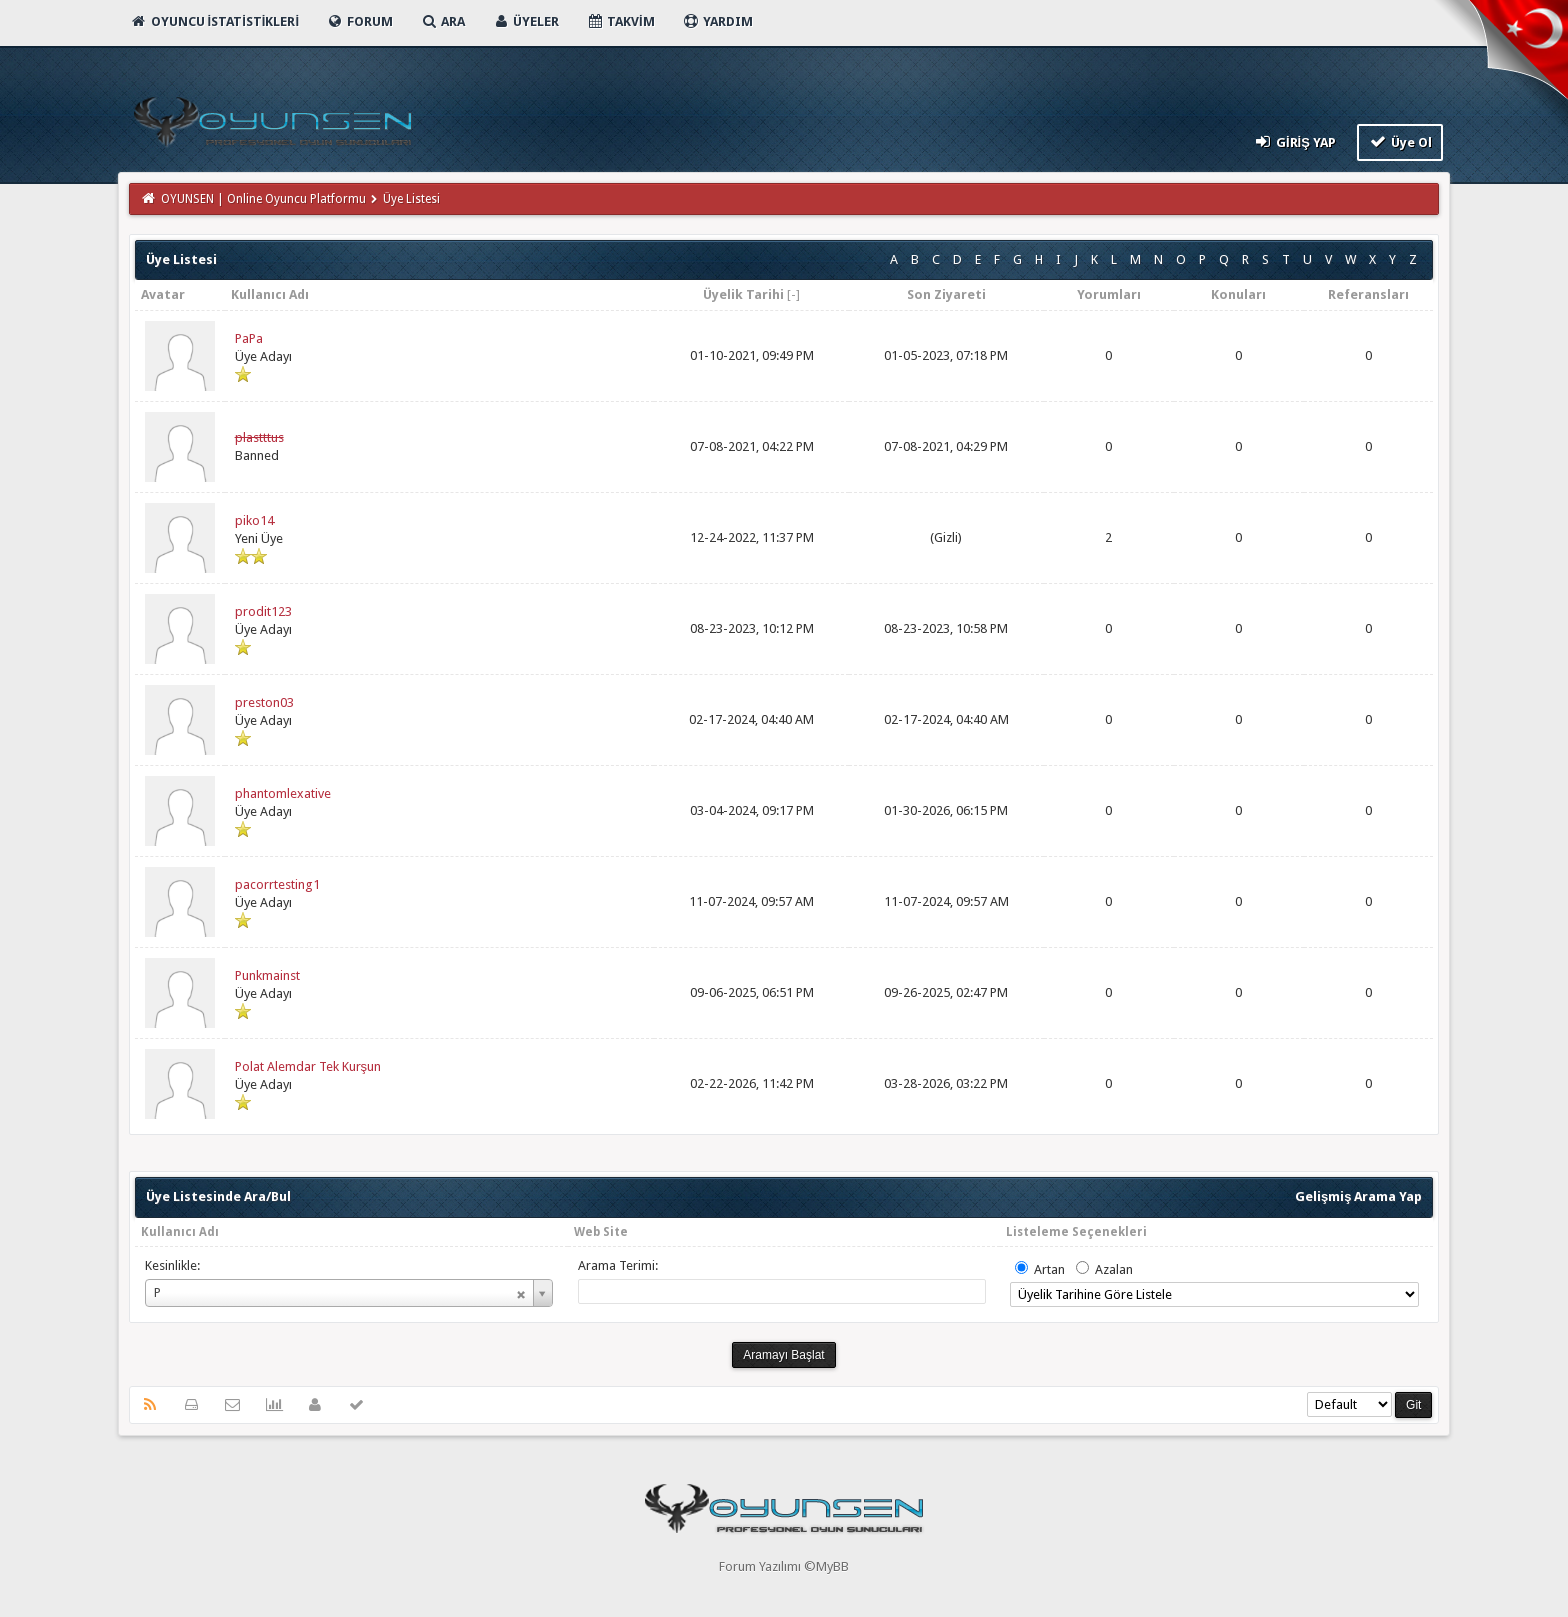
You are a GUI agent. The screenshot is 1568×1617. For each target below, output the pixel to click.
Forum (359, 21)
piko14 (254, 520)
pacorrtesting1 (277, 884)
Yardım (717, 21)
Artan (1049, 1269)
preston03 (264, 702)
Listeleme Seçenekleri (1076, 1232)
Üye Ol (1400, 141)
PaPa (249, 338)
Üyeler (525, 21)
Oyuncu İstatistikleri (214, 21)
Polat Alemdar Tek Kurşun (308, 1066)
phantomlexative (283, 793)
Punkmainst (267, 975)
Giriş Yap (1293, 141)
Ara (442, 21)
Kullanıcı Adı (180, 1232)
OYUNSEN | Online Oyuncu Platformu (263, 199)
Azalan (1114, 1269)
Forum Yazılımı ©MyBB (784, 1566)
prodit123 (263, 611)
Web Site (601, 1232)
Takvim (620, 21)
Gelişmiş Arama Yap (1358, 1196)
